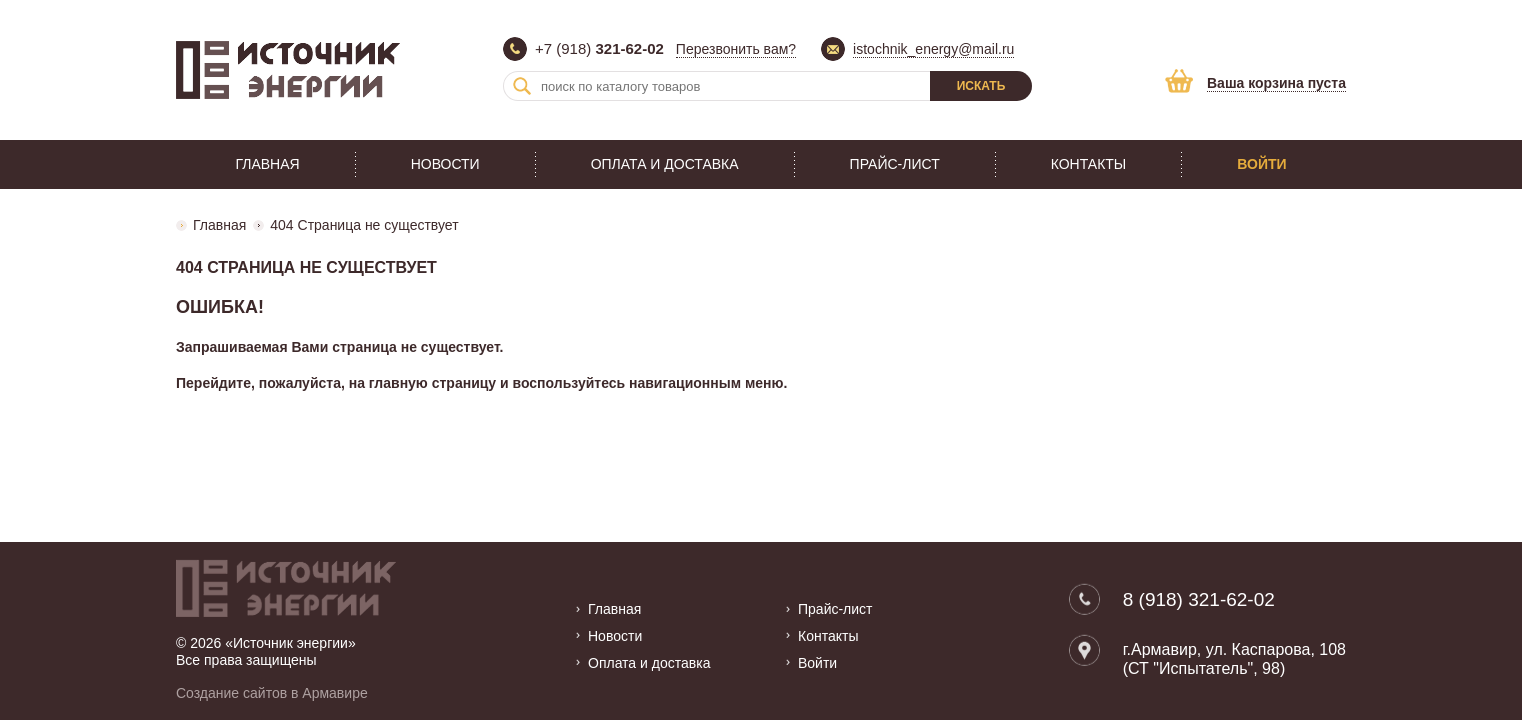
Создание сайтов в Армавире (272, 693)
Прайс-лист (895, 164)
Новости (445, 164)
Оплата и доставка (665, 164)
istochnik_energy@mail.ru (933, 49)
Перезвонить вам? (736, 49)
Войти (1261, 164)
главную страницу (432, 383)
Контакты (1089, 164)
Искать (981, 86)
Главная (267, 164)
